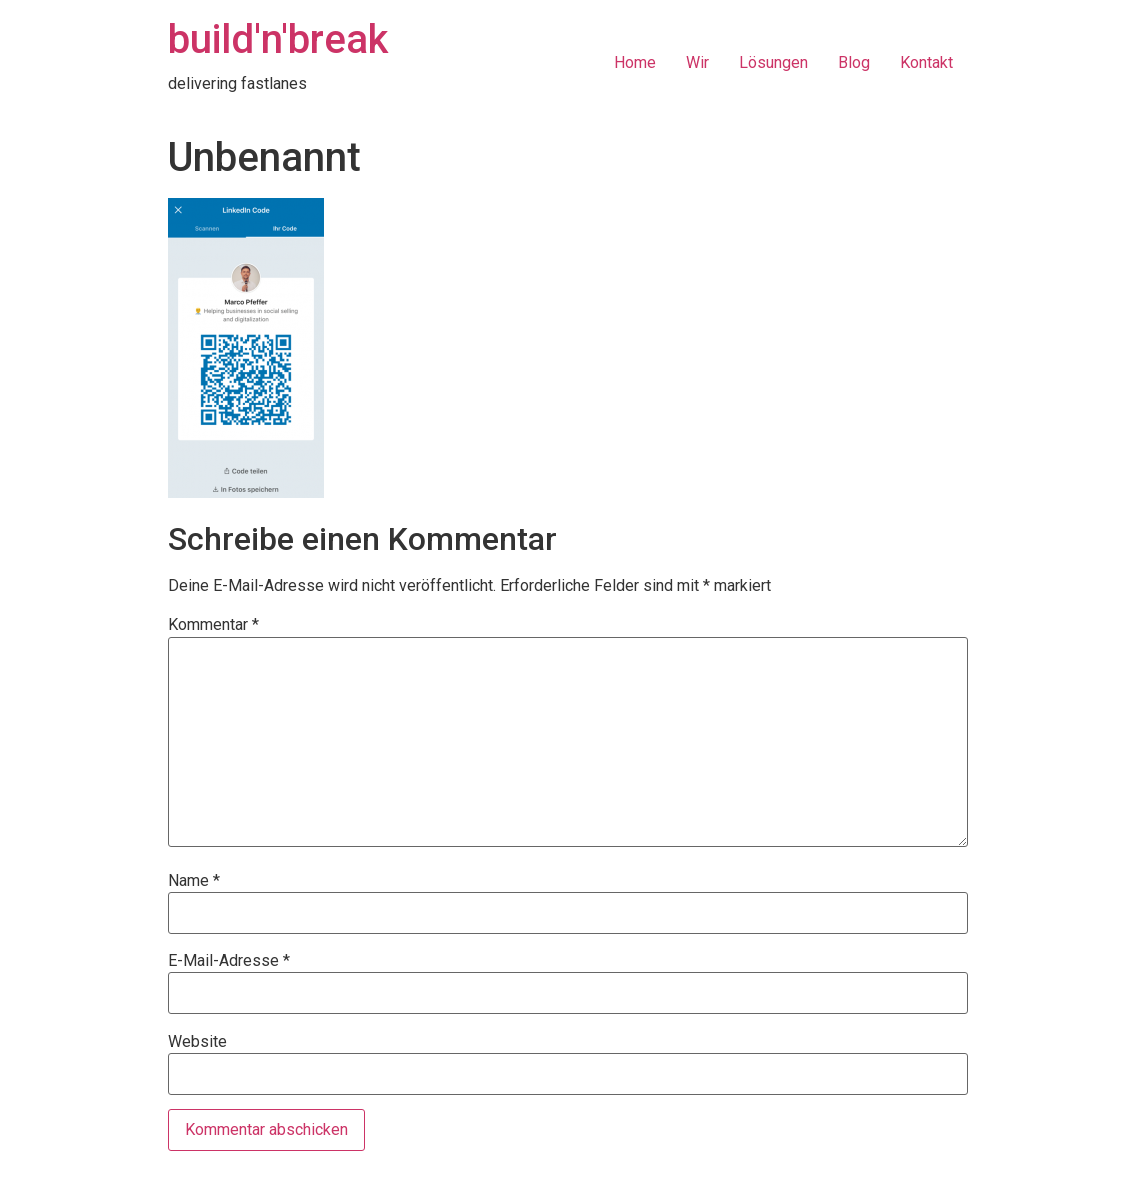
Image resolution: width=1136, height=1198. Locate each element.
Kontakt (926, 62)
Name (194, 881)
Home (635, 62)
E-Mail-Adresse (229, 961)
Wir (697, 62)
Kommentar (213, 625)
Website (197, 1042)
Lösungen (773, 62)
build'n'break (278, 39)
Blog (854, 62)
